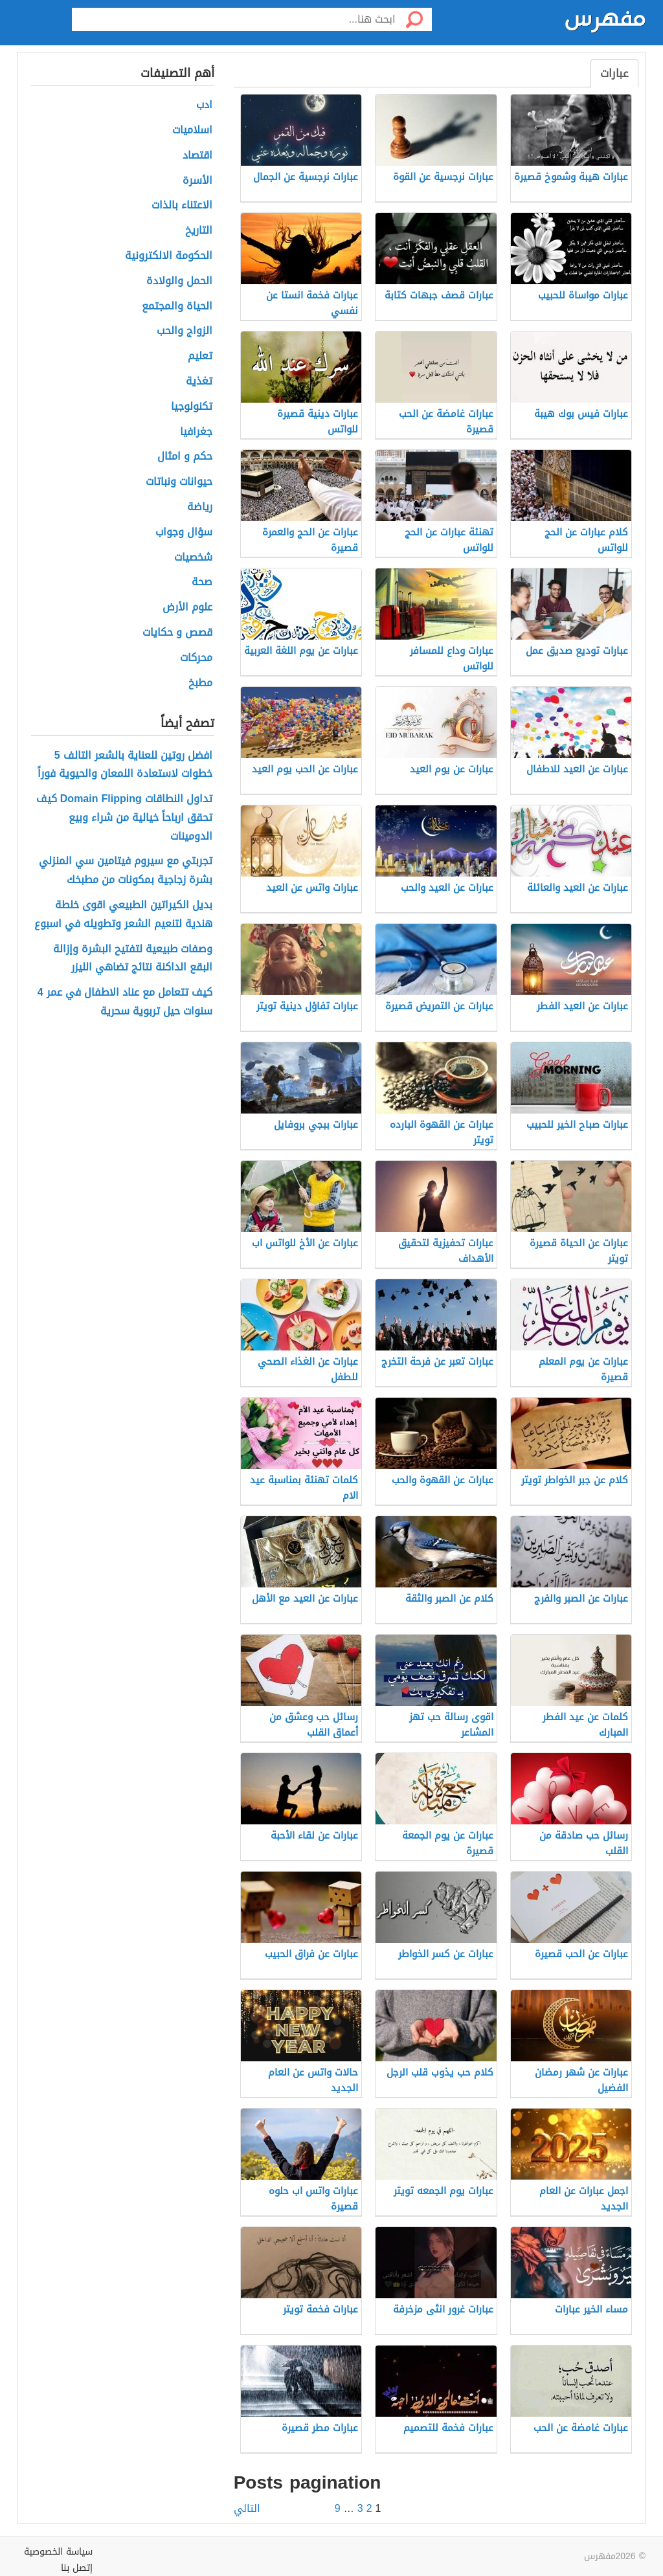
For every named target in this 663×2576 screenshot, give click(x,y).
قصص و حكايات (177, 632)
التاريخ (198, 230)
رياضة (199, 507)
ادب (204, 105)
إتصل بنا (77, 2568)
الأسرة (197, 181)
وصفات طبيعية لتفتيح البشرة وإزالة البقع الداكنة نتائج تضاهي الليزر (132, 959)
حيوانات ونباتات (179, 482)
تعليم (200, 356)
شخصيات (193, 557)
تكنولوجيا (191, 407)
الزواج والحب (184, 331)
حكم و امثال (184, 456)
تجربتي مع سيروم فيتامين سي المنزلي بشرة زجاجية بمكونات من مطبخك (125, 871)
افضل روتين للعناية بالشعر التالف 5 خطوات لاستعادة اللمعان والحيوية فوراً (125, 765)
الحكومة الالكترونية (168, 256)
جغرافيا (196, 432)
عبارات (614, 73)
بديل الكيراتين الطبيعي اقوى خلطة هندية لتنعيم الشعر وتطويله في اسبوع (123, 915)
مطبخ (200, 683)
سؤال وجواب (183, 532)
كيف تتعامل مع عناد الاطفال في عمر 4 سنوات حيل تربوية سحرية (125, 1002)
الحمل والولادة (179, 281)
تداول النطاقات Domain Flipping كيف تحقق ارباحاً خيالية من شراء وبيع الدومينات (124, 818)
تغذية (199, 381)
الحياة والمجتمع (177, 306)
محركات (196, 658)
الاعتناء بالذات (182, 205)
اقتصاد (197, 155)
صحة (202, 582)
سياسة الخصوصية (58, 2552)
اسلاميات (192, 130)
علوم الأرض (187, 607)
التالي (247, 2509)
